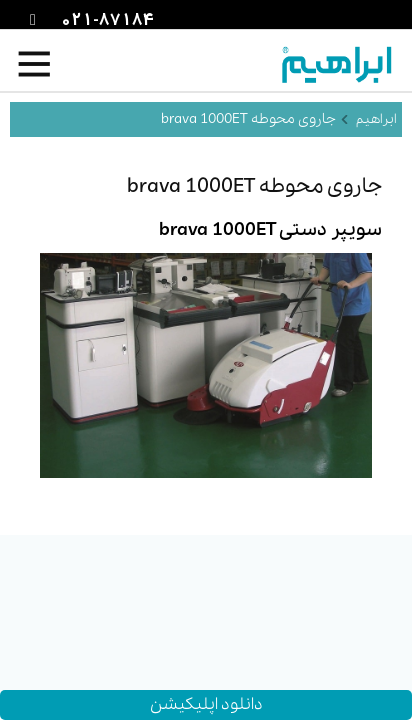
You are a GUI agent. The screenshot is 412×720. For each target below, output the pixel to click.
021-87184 (105, 21)
